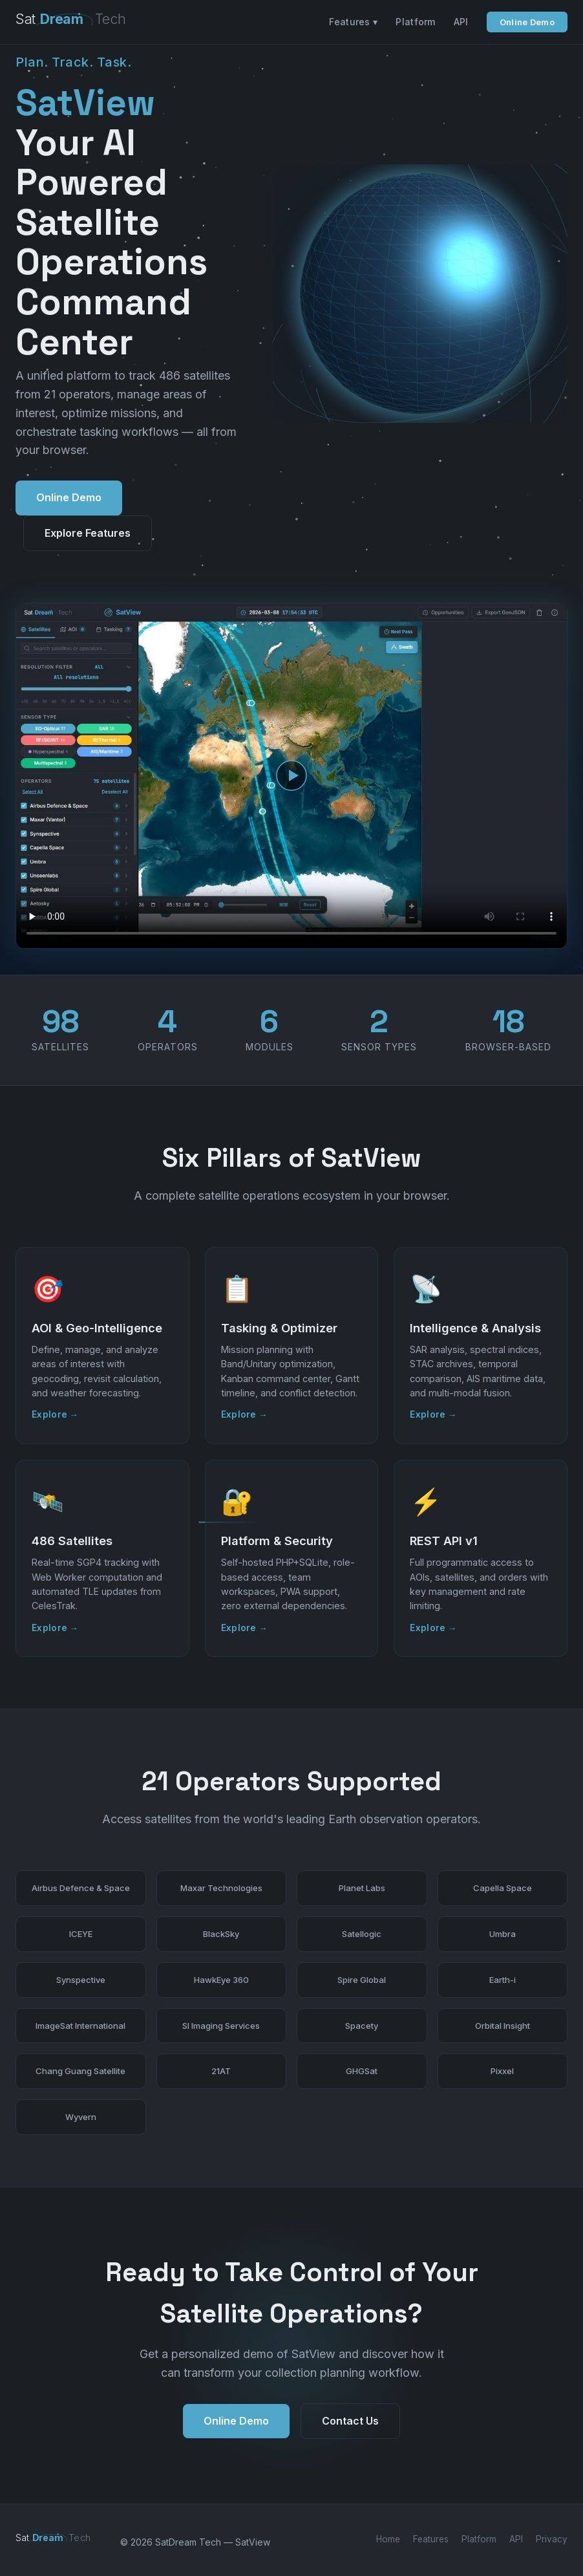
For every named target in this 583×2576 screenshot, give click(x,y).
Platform (415, 21)
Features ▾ (353, 21)
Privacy (551, 2539)
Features (431, 2539)
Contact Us (350, 2424)
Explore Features (88, 532)
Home (388, 2539)
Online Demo (527, 22)
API (461, 21)
